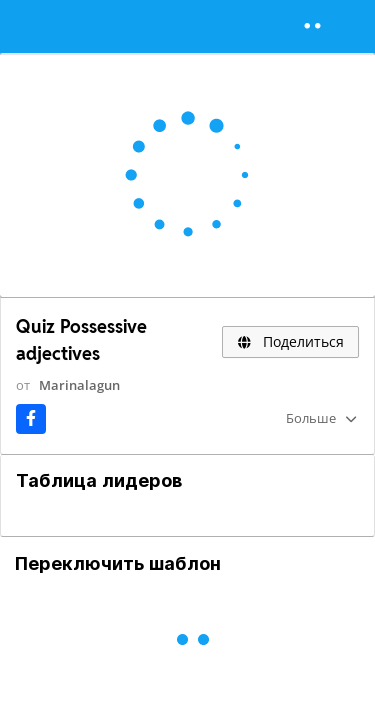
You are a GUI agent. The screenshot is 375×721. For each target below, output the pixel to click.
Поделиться (290, 341)
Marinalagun (79, 385)
